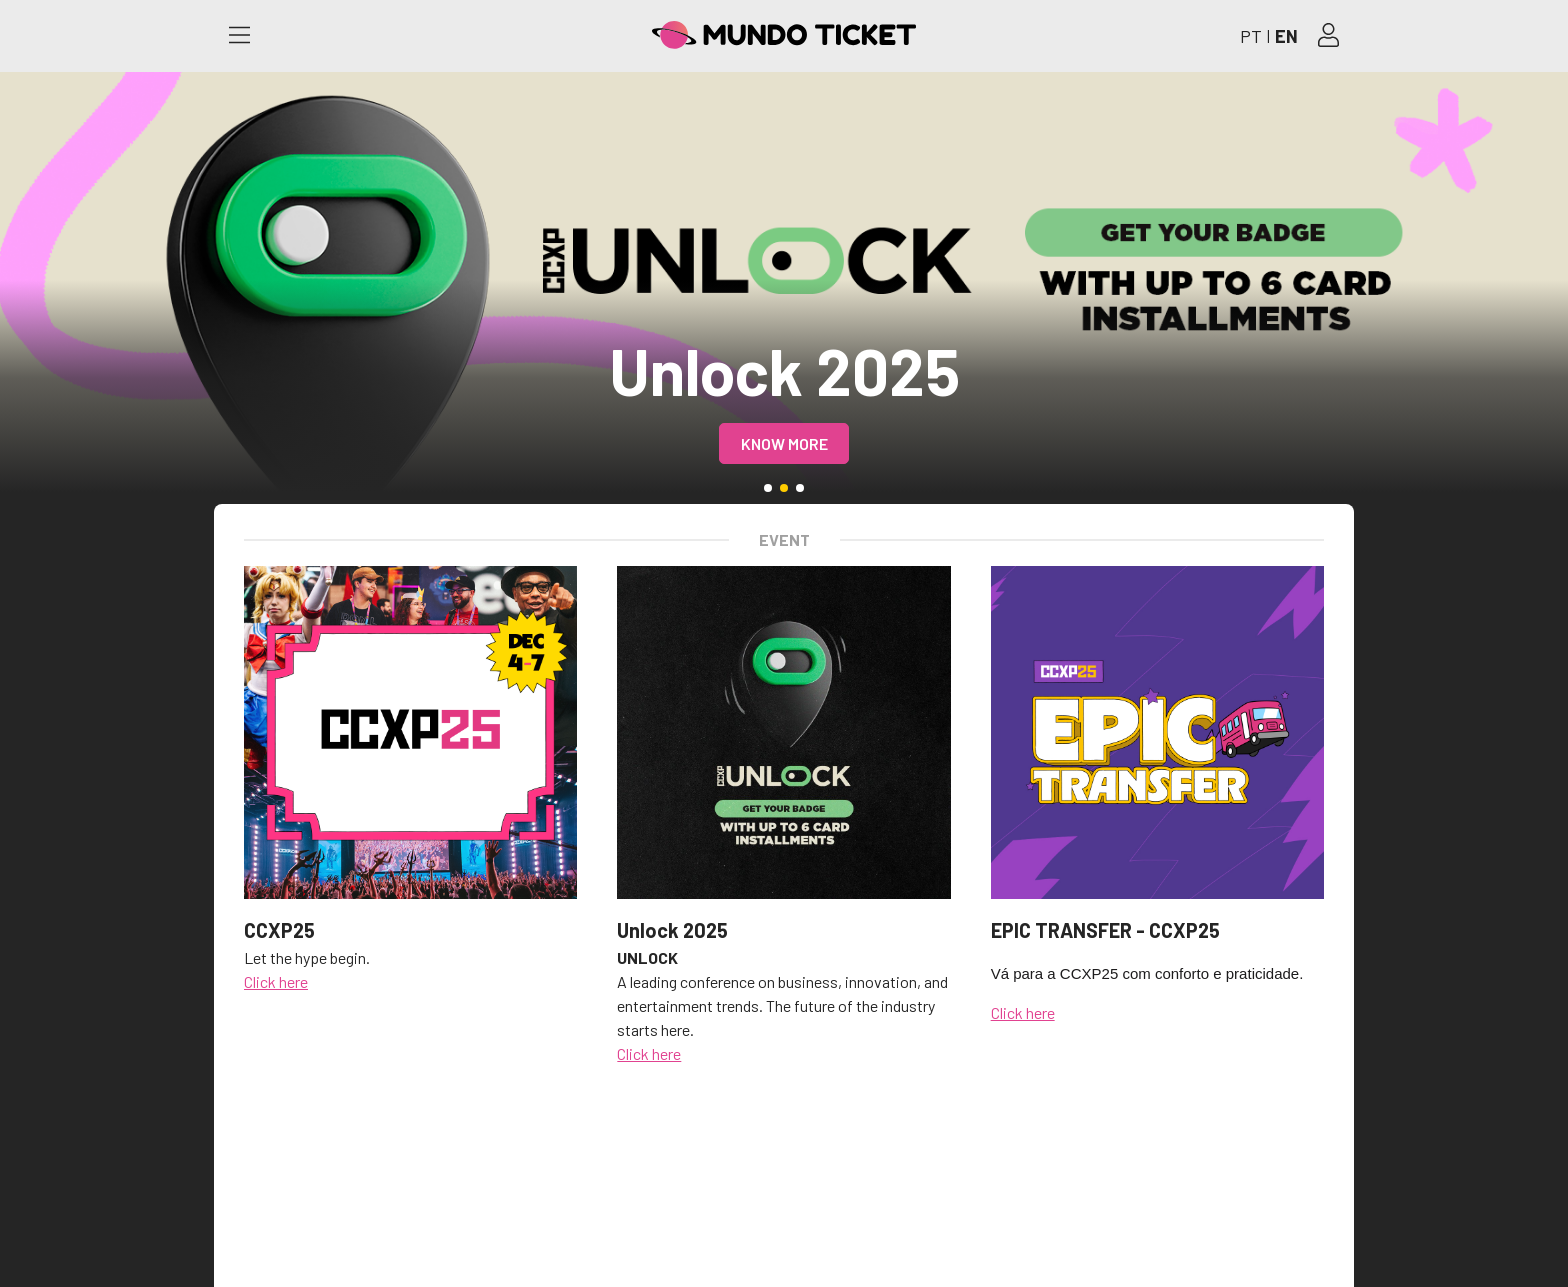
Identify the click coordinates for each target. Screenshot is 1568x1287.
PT (1251, 36)
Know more (784, 443)
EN (1286, 36)
